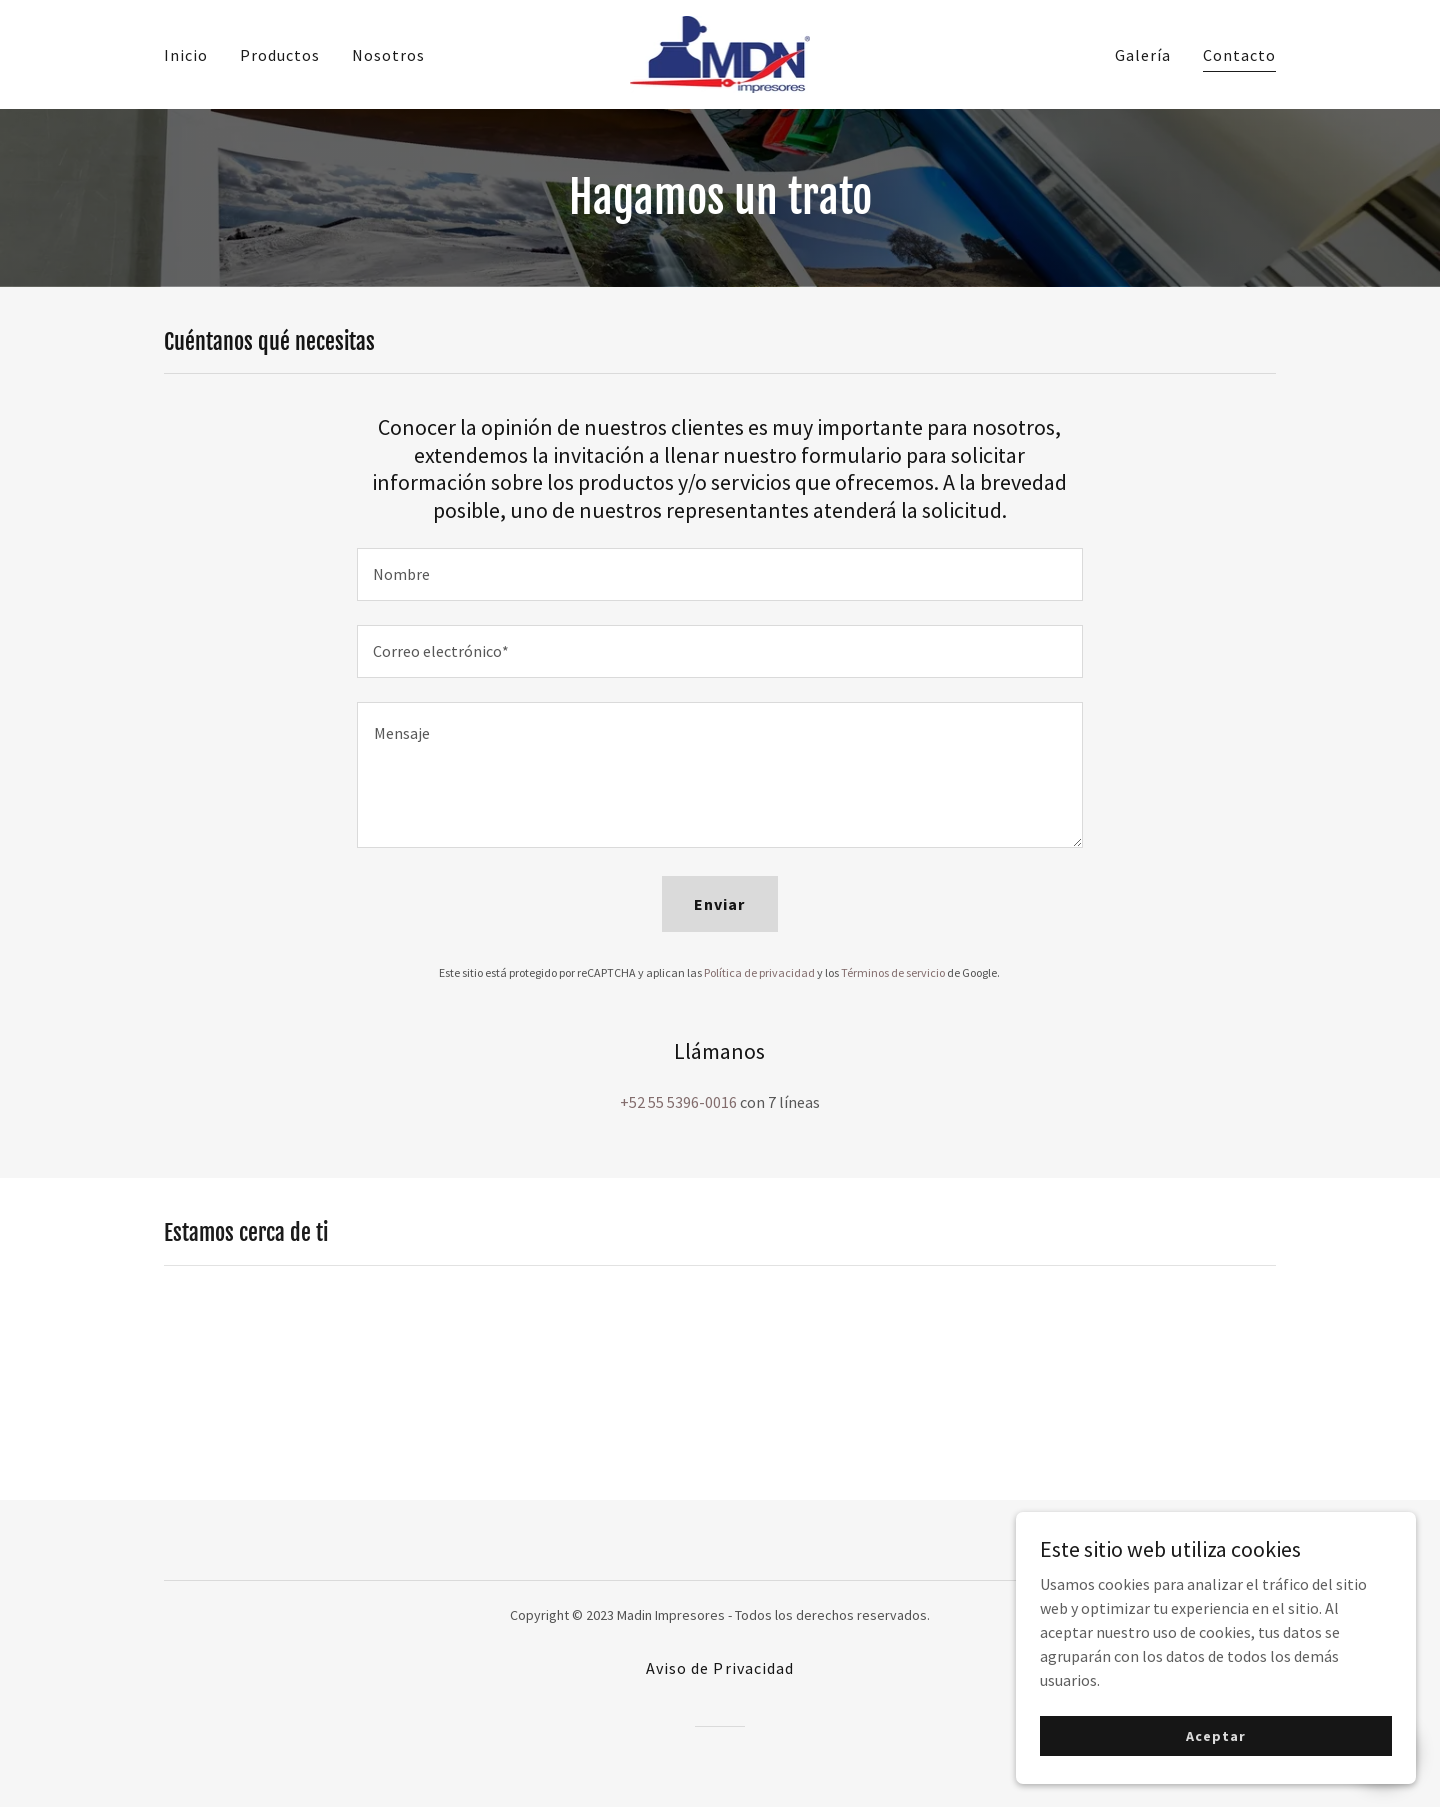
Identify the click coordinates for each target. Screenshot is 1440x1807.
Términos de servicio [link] (893, 972)
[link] (720, 52)
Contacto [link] (1239, 55)
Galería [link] (1143, 55)
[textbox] (719, 574)
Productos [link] (280, 55)
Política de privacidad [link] (759, 972)
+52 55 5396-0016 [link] (678, 1102)
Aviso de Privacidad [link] (719, 1668)
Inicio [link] (186, 55)
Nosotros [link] (388, 55)
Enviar (719, 904)
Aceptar (1215, 1735)
